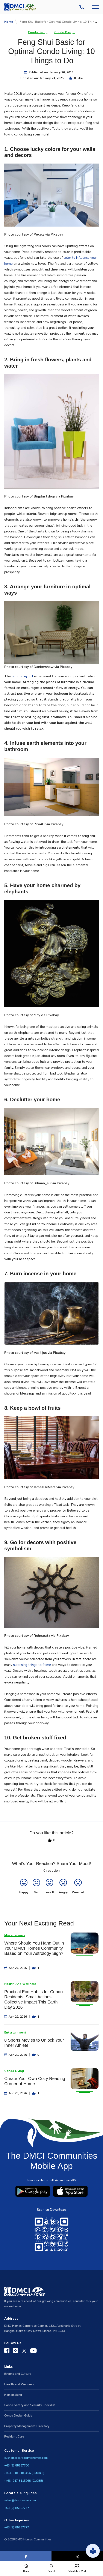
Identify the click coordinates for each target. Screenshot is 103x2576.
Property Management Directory (26, 2426)
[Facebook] (26, 2556)
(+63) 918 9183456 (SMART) (24, 2473)
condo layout (22, 676)
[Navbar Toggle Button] (95, 7)
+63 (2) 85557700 (16, 2465)
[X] (77, 2556)
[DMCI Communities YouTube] (33, 2351)
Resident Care (14, 2437)
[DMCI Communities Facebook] (6, 2351)
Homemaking (13, 2395)
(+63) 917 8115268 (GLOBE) (23, 2481)
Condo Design (64, 32)
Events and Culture (17, 2374)
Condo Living (37, 32)
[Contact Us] (82, 7)
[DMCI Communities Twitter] (24, 2351)
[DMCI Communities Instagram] (15, 2351)
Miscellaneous (14, 1935)
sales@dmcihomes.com (20, 2500)
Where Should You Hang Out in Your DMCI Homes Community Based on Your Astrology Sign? (34, 1948)
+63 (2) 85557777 (16, 2508)
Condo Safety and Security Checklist (30, 2405)
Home (8, 22)
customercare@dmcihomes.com (26, 2458)
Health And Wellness (20, 1984)
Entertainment (15, 2032)
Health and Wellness (19, 2384)
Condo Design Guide (18, 2416)
